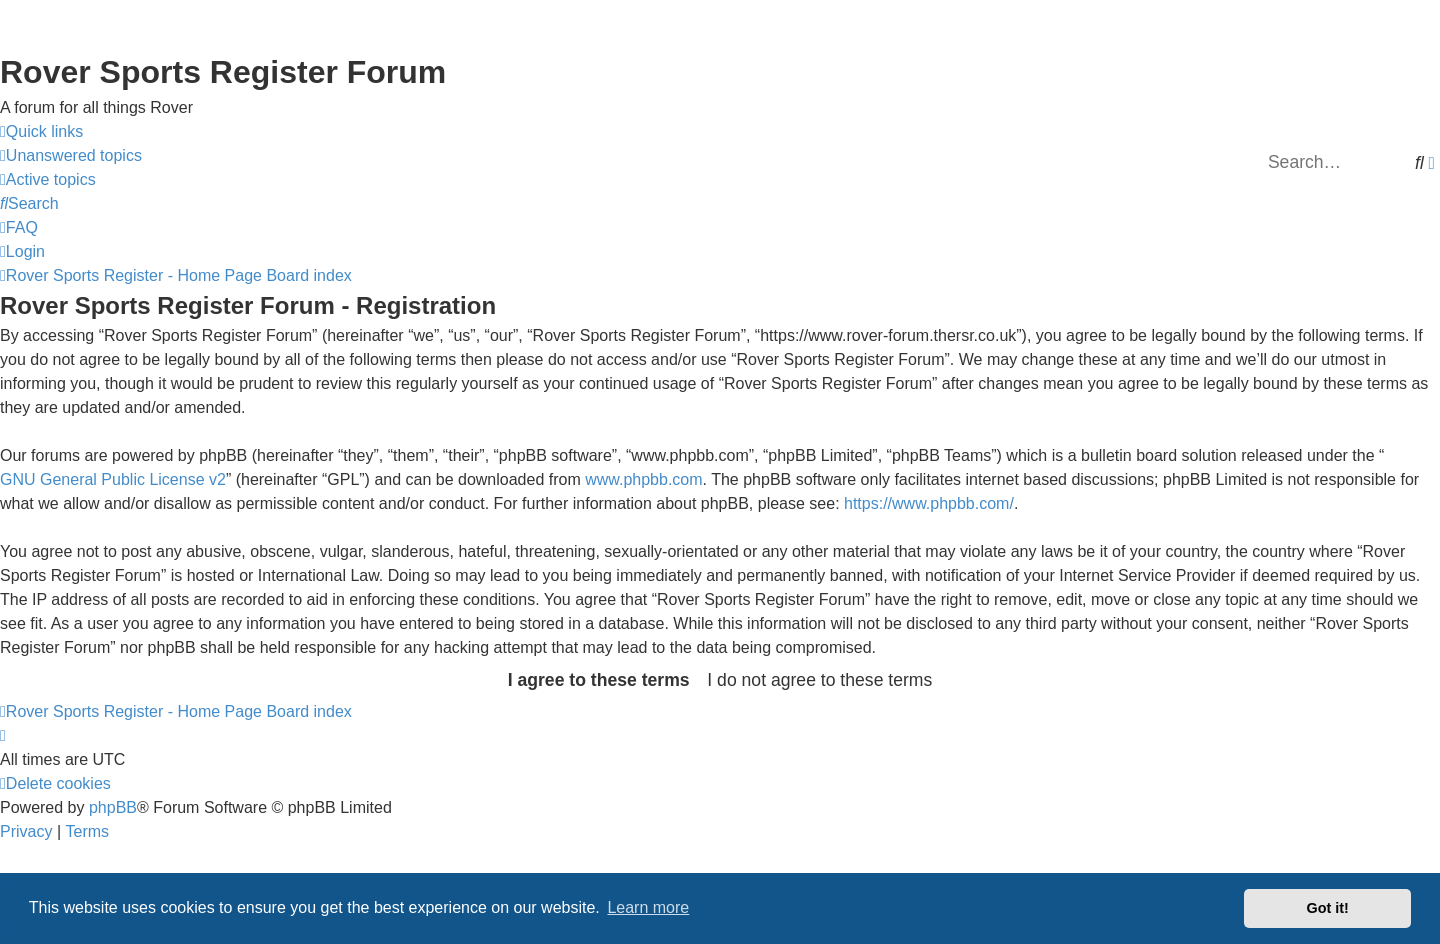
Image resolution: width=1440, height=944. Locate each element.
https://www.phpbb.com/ (929, 503)
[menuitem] (71, 156)
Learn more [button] (648, 907)
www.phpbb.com (643, 479)
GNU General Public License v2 (113, 479)
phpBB (113, 807)
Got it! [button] (1328, 908)
